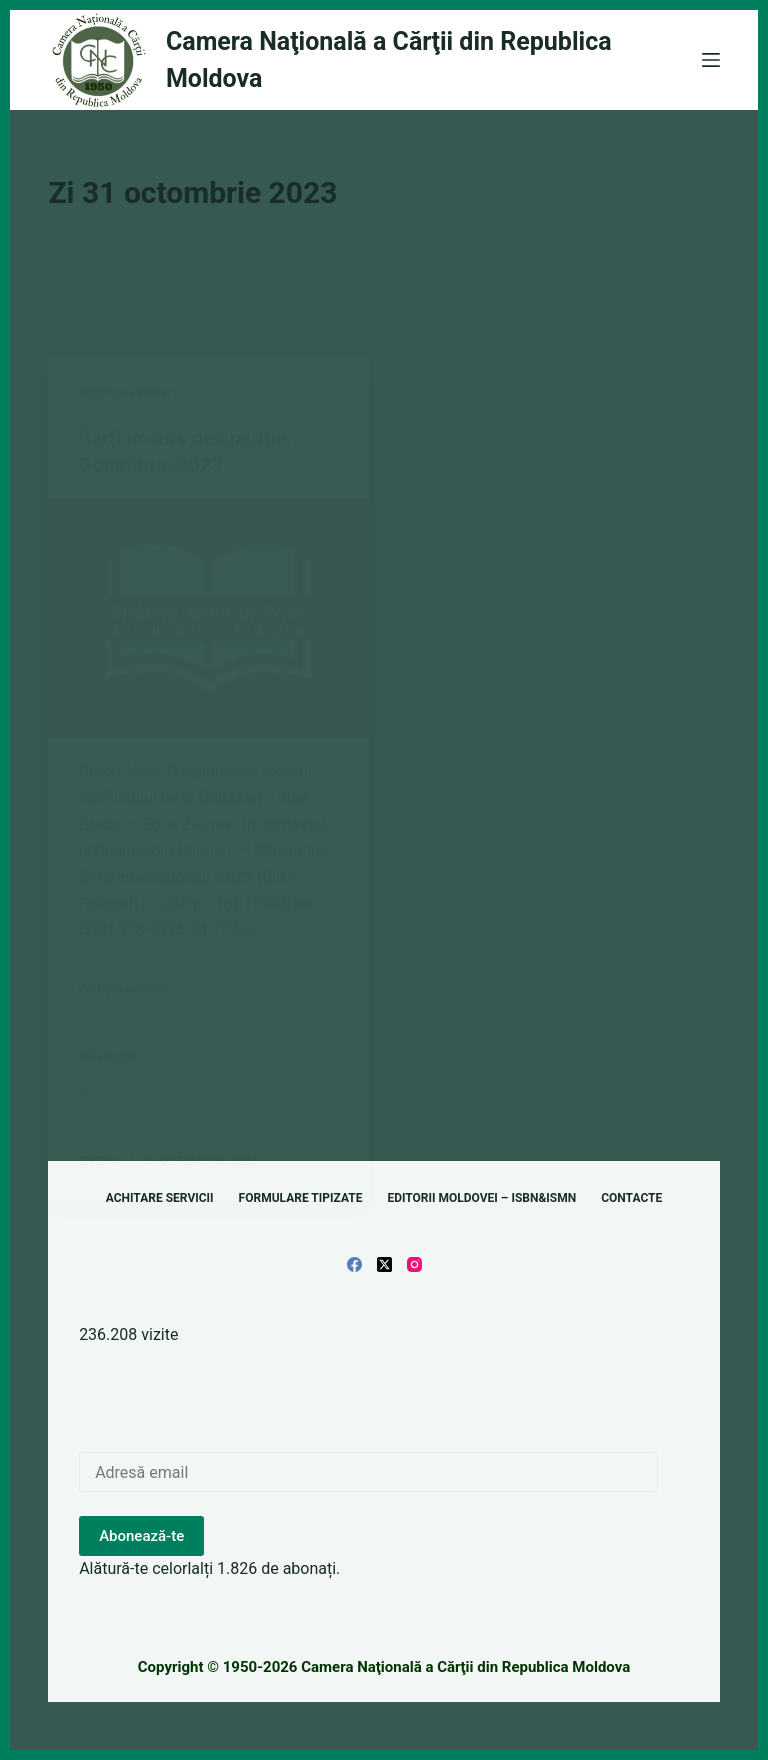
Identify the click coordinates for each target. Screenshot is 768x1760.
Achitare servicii (160, 1197)
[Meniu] (711, 60)
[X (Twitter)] (384, 1262)
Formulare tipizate (301, 1197)
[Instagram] (414, 1262)
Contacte (631, 1197)
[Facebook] (354, 1262)
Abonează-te (141, 1534)
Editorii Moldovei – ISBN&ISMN (481, 1197)
